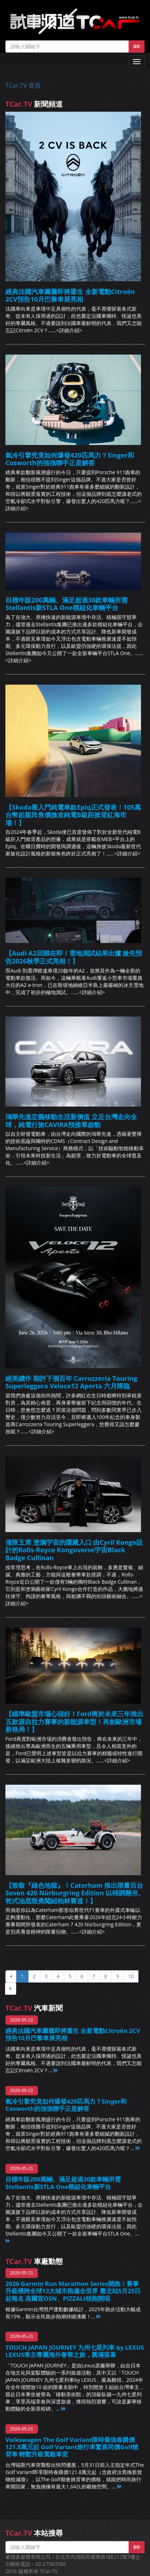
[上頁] (11, 1976)
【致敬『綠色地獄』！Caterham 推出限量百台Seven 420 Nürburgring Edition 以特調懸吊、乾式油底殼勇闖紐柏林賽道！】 (75, 1893)
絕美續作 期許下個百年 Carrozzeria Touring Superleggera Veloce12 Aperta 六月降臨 (71, 1382)
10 (131, 1976)
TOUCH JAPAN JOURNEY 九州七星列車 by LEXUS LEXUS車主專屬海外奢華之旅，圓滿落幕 (74, 2351)
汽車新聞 (34, 2008)
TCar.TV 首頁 (23, 85)
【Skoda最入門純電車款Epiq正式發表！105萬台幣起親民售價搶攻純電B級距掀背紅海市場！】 (73, 815)
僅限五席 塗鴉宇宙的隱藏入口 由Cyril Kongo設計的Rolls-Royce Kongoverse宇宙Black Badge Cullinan (74, 1550)
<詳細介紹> (69, 330)
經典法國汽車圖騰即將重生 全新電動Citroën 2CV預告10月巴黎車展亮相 (70, 295)
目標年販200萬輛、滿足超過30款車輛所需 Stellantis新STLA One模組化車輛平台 (66, 604)
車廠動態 (34, 2261)
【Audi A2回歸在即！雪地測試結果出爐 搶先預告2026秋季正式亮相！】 (73, 957)
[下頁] (10, 1989)
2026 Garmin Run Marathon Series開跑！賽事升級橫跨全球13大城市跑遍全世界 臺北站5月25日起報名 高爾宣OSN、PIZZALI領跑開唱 (73, 2290)
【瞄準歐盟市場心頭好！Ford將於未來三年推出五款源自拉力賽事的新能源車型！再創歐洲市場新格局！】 (74, 1721)
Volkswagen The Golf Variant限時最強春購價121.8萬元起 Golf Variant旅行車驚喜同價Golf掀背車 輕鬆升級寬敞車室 (71, 2446)
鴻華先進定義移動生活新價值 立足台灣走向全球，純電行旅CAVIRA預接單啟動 (71, 1120)
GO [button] (136, 46)
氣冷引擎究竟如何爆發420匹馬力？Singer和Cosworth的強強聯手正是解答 (69, 459)
